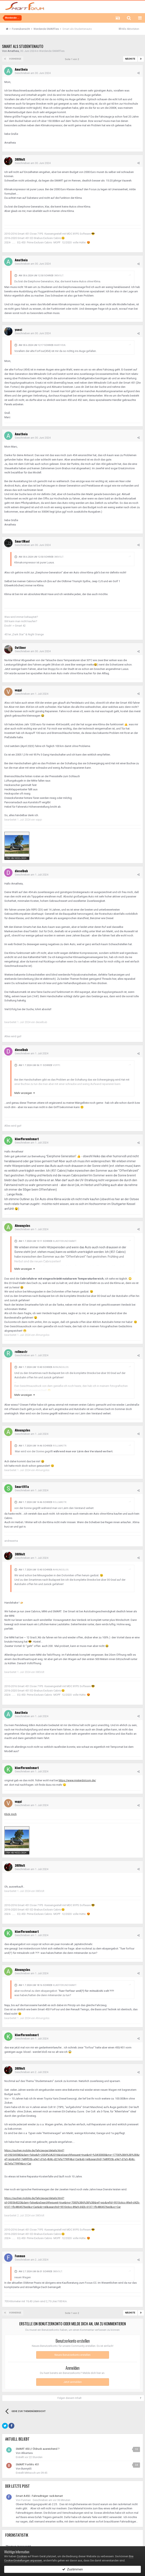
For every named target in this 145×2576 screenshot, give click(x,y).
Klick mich (10, 1814)
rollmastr (21, 1351)
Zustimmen (72, 2569)
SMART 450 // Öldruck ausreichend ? (37, 2448)
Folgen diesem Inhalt (69, 2398)
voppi (18, 690)
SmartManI (22, 541)
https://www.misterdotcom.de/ (77, 1780)
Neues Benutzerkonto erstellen (72, 2354)
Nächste (130, 59)
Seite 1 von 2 (72, 59)
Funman (20, 2255)
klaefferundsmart (27, 1138)
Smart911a (22, 1486)
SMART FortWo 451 (27, 2464)
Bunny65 (26, 2468)
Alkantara (27, 2453)
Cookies (22, 2556)
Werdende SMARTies (51, 51)
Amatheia (13, 51)
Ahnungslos (22, 1225)
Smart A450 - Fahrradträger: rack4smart (39, 2495)
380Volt (20, 159)
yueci (18, 329)
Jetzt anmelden (72, 2382)
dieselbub (21, 870)
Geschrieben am (33, 73)
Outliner (20, 647)
